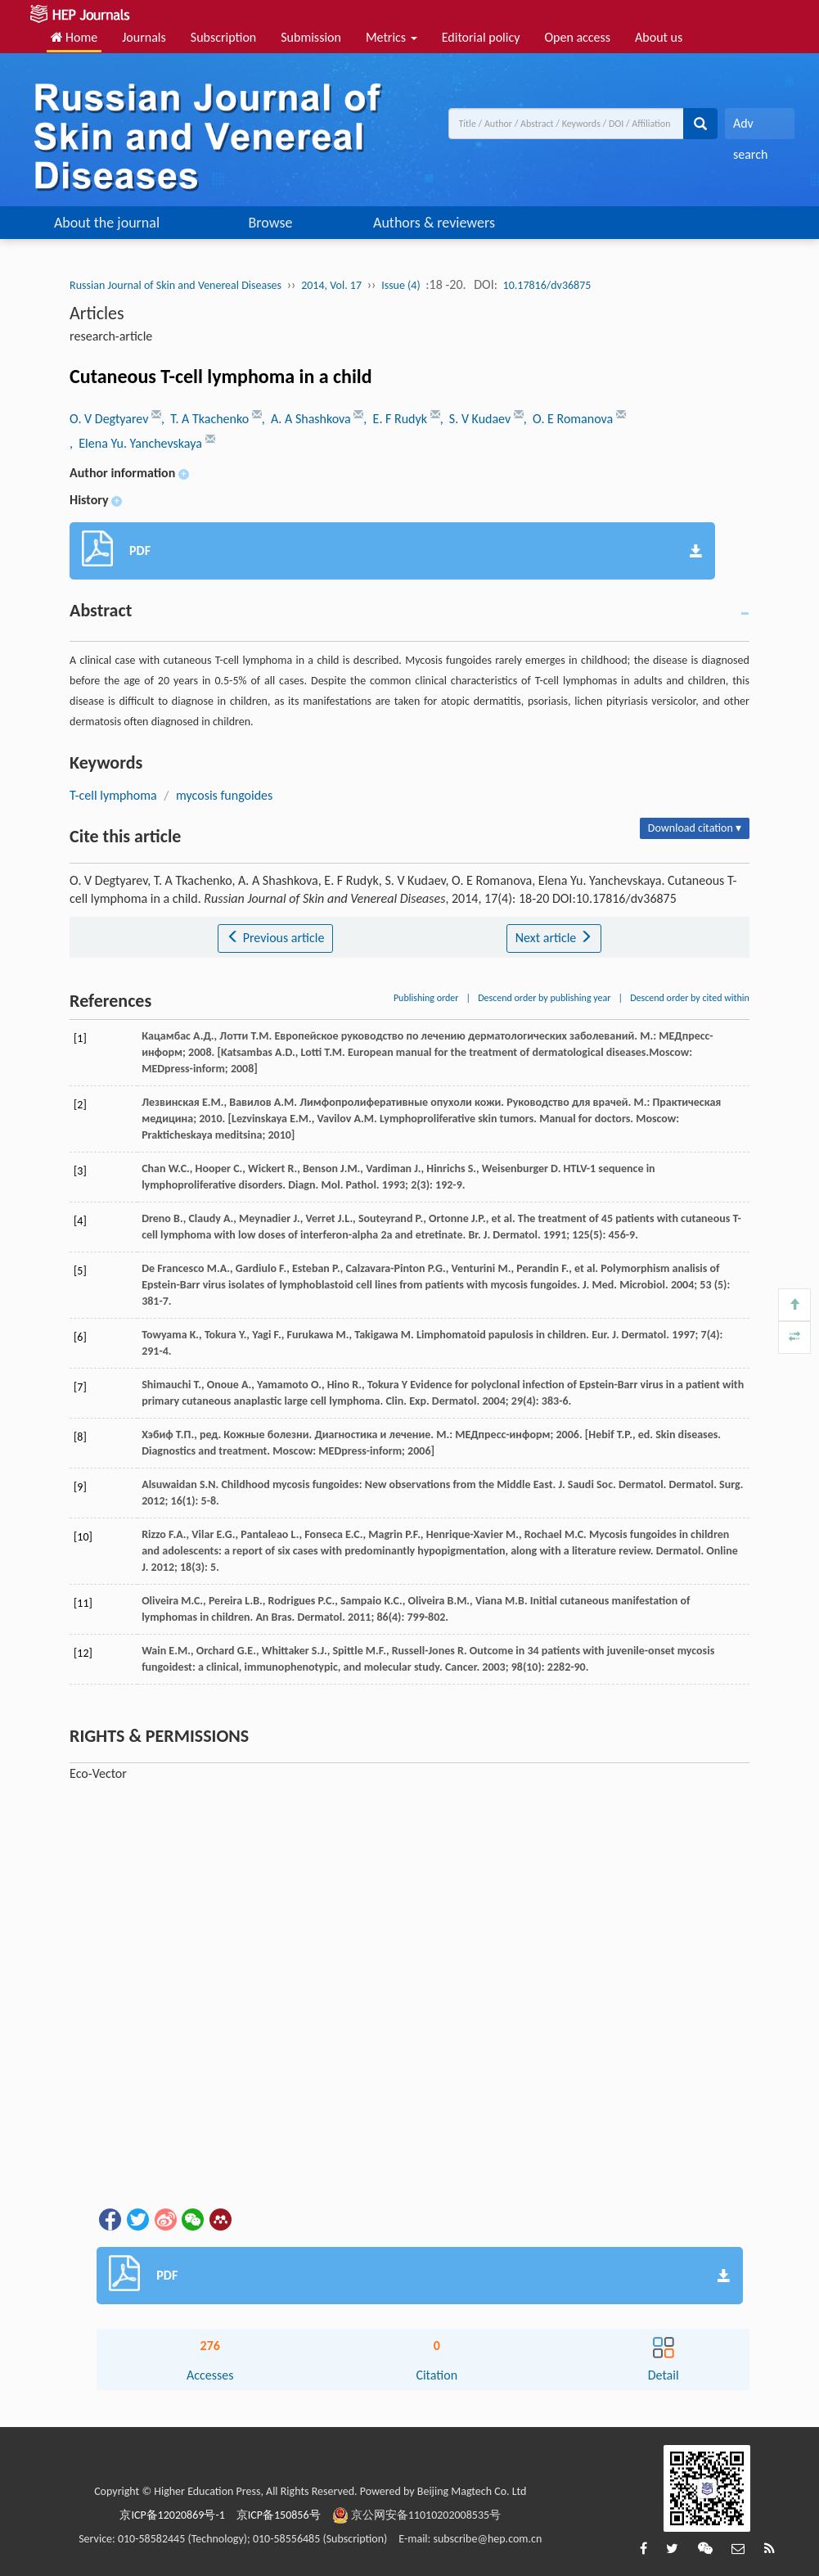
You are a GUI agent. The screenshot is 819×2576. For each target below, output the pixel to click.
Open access (577, 37)
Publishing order (426, 998)
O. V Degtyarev (110, 418)
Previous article (275, 937)
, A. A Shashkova (308, 418)
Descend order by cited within (689, 998)
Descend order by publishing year (544, 998)
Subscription (223, 37)
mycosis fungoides (224, 795)
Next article (553, 937)
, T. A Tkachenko (206, 418)
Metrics (391, 37)
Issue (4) (401, 285)
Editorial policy (481, 37)
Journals (144, 37)
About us (658, 37)
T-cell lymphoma (113, 795)
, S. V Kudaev (477, 418)
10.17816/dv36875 (547, 285)
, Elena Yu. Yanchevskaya (137, 443)
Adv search (750, 127)
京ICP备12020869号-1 (171, 2515)
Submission (311, 37)
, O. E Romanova (570, 418)
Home (74, 37)
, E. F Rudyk (396, 418)
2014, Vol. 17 (331, 285)
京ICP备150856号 (278, 2515)
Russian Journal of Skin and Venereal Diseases (175, 285)
